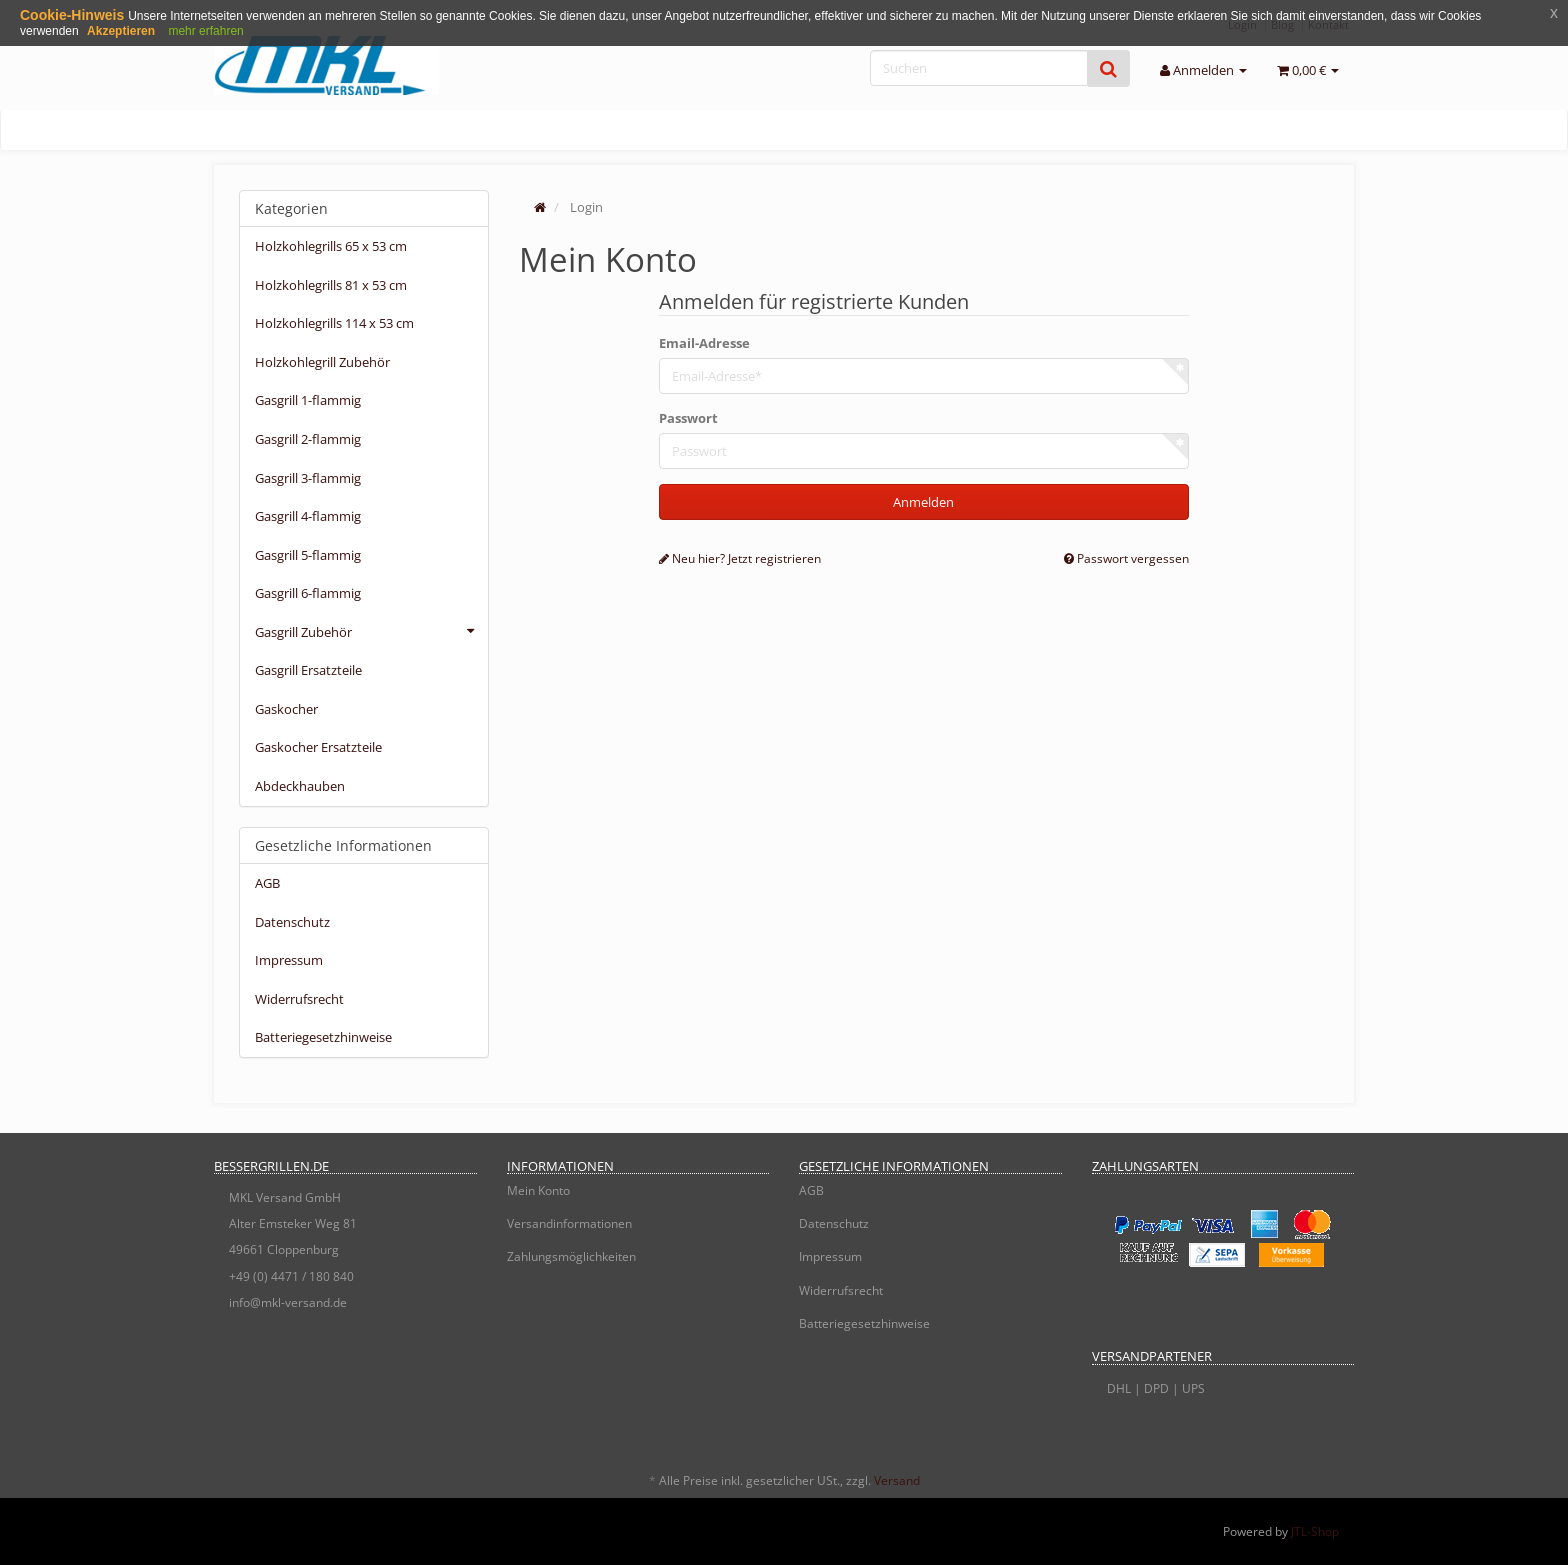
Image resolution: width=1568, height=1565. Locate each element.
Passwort (688, 418)
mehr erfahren (205, 31)
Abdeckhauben (300, 786)
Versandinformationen (569, 1223)
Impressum (289, 960)
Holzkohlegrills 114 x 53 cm (334, 323)
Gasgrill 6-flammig (308, 593)
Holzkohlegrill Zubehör (322, 362)
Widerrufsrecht (299, 999)
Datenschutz (292, 922)
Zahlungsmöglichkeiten (571, 1256)
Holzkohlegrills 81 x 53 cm (331, 285)
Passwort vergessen (1126, 558)
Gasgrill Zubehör (371, 631)
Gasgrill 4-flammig (308, 516)
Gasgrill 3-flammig (308, 478)
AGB (267, 883)
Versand (897, 1480)
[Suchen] (979, 68)
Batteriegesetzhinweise (323, 1037)
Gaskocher (286, 709)
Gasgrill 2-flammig (308, 439)
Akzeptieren (121, 31)
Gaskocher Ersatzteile (318, 747)
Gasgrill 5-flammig (308, 555)
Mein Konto (538, 1190)
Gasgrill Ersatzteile (308, 670)
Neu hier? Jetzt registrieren (740, 558)
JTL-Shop (1315, 1531)
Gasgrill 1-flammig (308, 400)
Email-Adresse (704, 343)
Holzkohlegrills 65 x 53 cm (331, 246)
